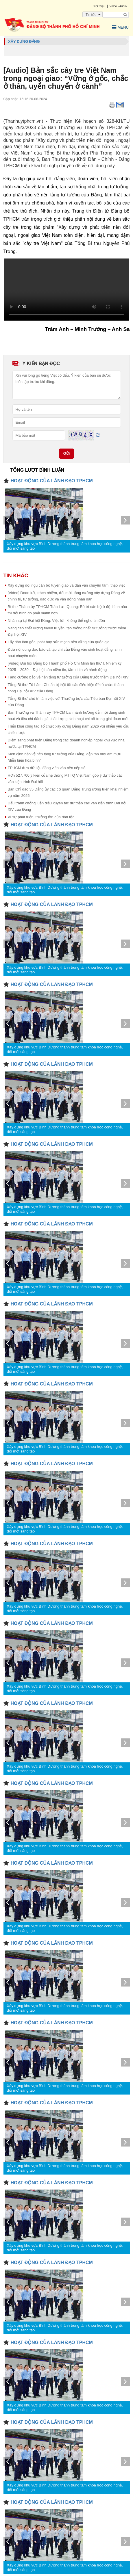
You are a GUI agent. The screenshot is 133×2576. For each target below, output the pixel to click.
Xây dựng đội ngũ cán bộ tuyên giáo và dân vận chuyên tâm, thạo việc (66, 585)
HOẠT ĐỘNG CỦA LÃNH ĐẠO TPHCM (52, 480)
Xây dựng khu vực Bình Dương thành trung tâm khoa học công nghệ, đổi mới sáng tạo (65, 546)
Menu (120, 27)
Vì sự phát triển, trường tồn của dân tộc (41, 817)
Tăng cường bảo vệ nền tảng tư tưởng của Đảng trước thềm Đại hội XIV (68, 677)
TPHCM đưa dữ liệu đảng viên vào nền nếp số (47, 768)
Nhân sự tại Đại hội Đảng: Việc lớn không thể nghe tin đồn (56, 620)
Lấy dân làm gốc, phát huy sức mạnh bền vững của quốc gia (59, 642)
